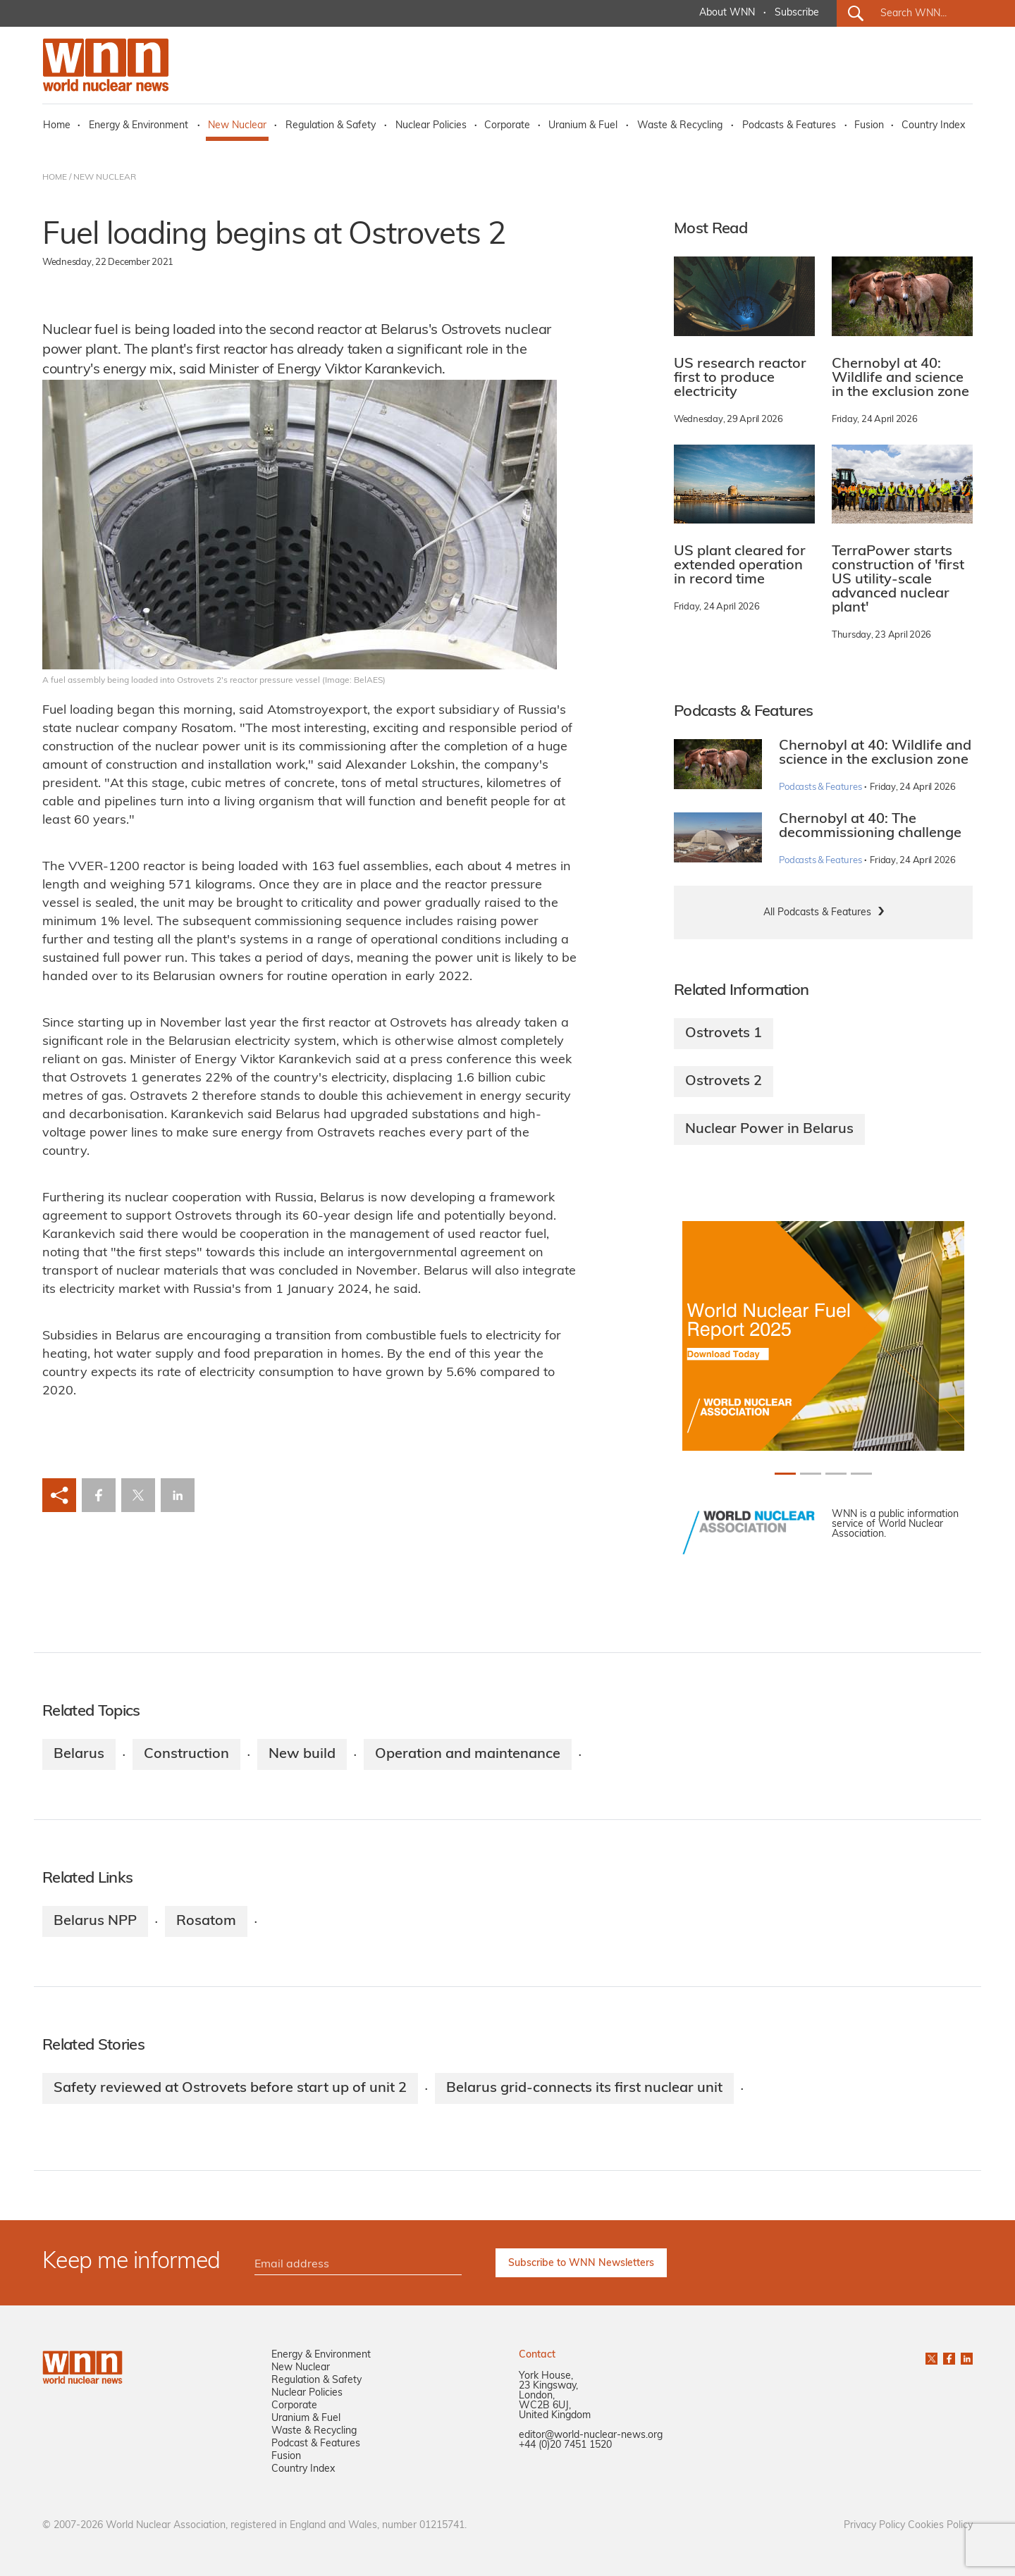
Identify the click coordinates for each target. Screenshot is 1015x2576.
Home (56, 125)
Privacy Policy (874, 2525)
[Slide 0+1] (785, 1474)
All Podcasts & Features (817, 913)
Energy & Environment (138, 125)
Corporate (507, 125)
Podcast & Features (315, 2444)
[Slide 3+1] (861, 1474)
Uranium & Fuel (582, 125)
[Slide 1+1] (810, 1474)
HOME (54, 177)
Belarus (79, 1754)
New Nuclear (237, 125)
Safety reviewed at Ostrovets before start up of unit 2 (230, 2088)
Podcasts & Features (789, 125)
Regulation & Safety (330, 125)
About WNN (727, 13)
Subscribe (797, 13)
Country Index (933, 125)
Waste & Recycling (679, 125)
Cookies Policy (940, 2525)
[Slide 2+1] (836, 1474)
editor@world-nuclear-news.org (591, 2435)
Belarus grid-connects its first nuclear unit (584, 2088)
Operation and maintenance (467, 1754)
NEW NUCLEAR (104, 177)
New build (302, 1754)
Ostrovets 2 (723, 1082)
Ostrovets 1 (723, 1034)
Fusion (869, 125)
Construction (186, 1754)
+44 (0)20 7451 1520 (565, 2445)
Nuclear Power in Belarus (769, 1129)
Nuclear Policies (431, 125)
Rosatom (206, 1921)
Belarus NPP (95, 1921)
